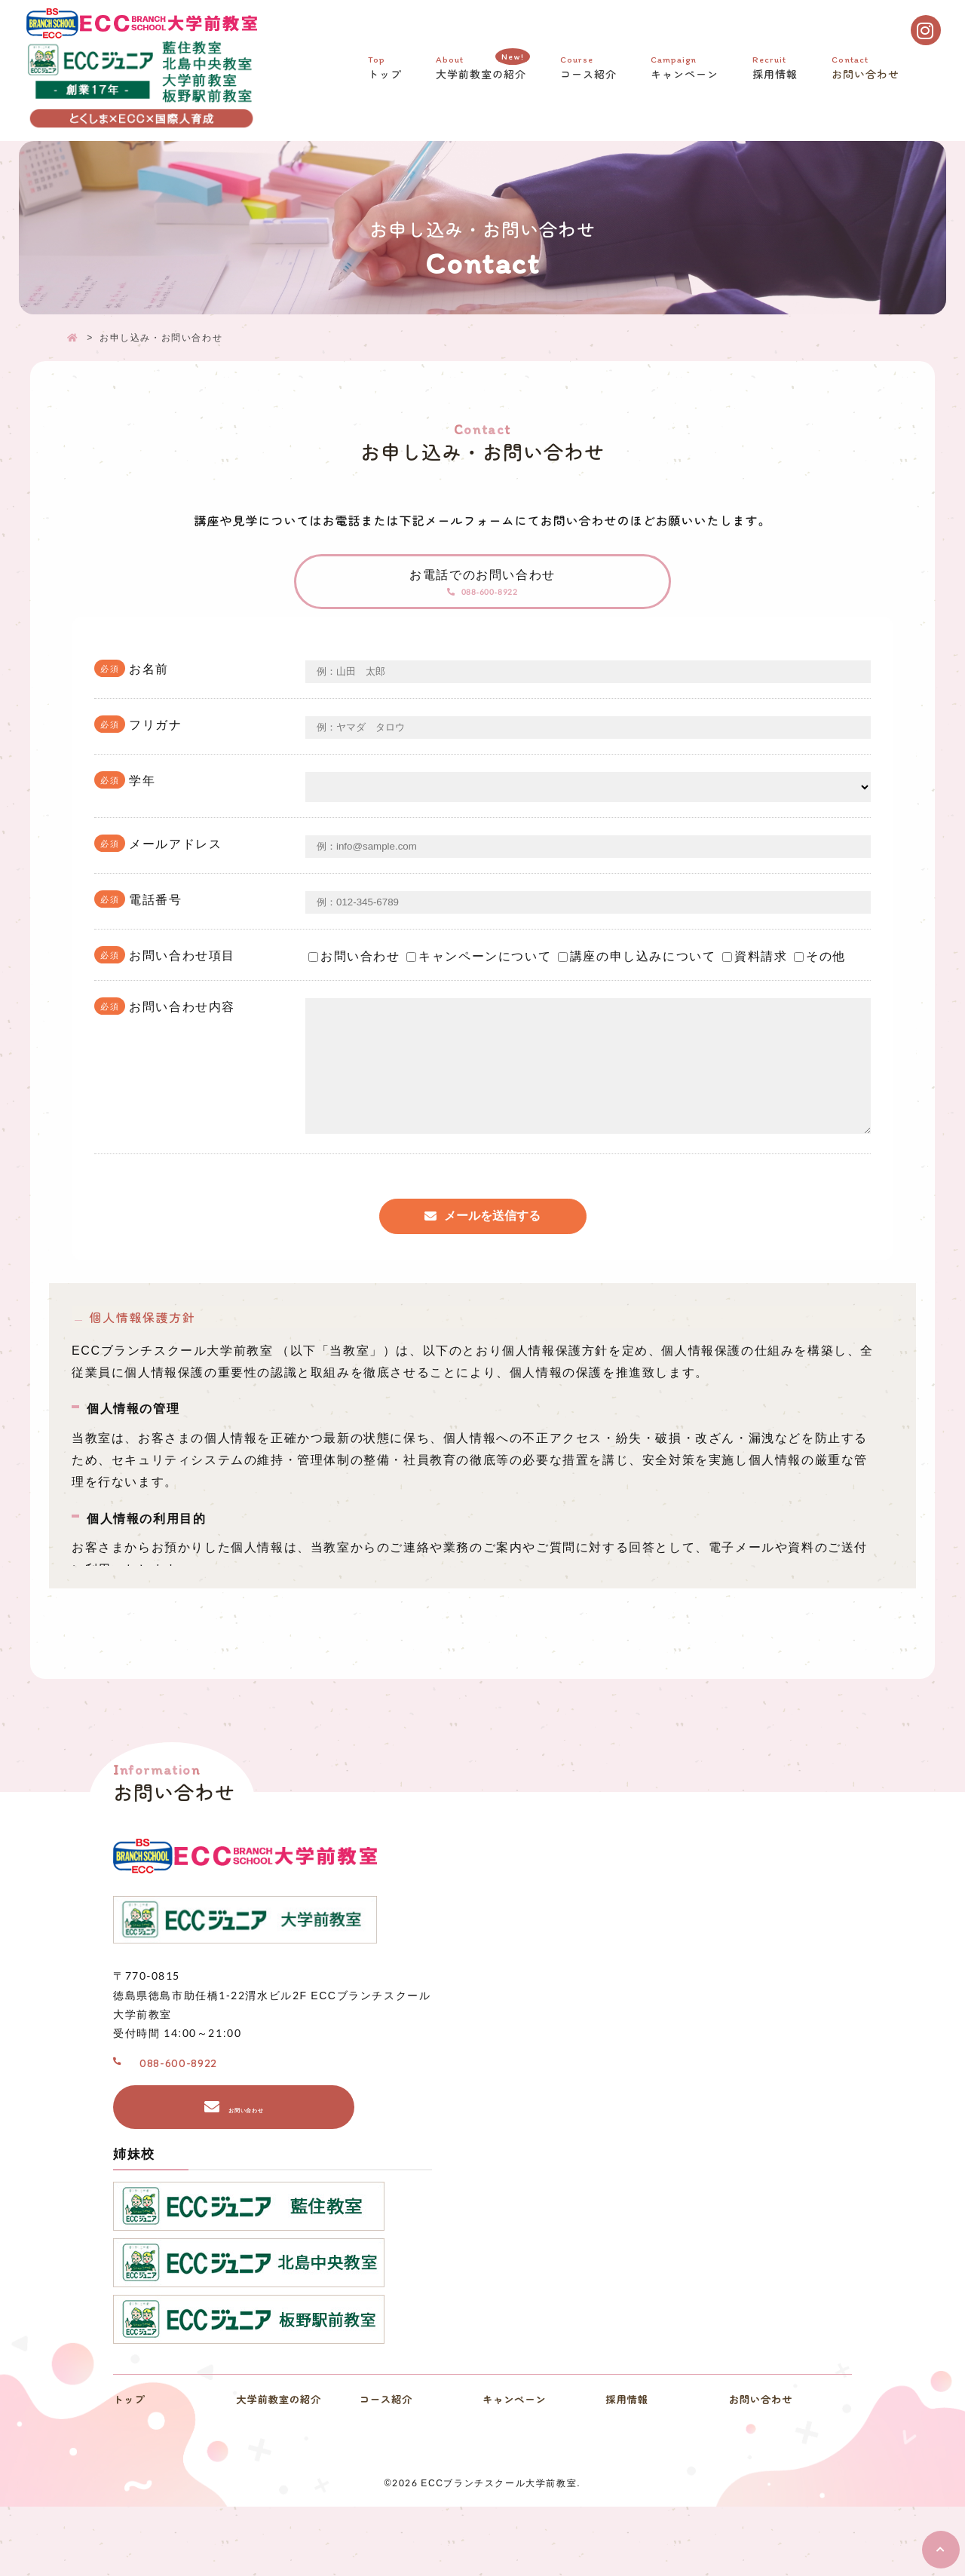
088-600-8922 (493, 612)
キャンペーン (686, 72)
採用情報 (776, 72)
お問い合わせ (867, 72)
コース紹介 (590, 72)
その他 (820, 985)
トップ (387, 72)
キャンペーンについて (478, 985)
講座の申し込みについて (637, 985)
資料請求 (754, 985)
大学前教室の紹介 (483, 70)
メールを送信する (492, 1267)
